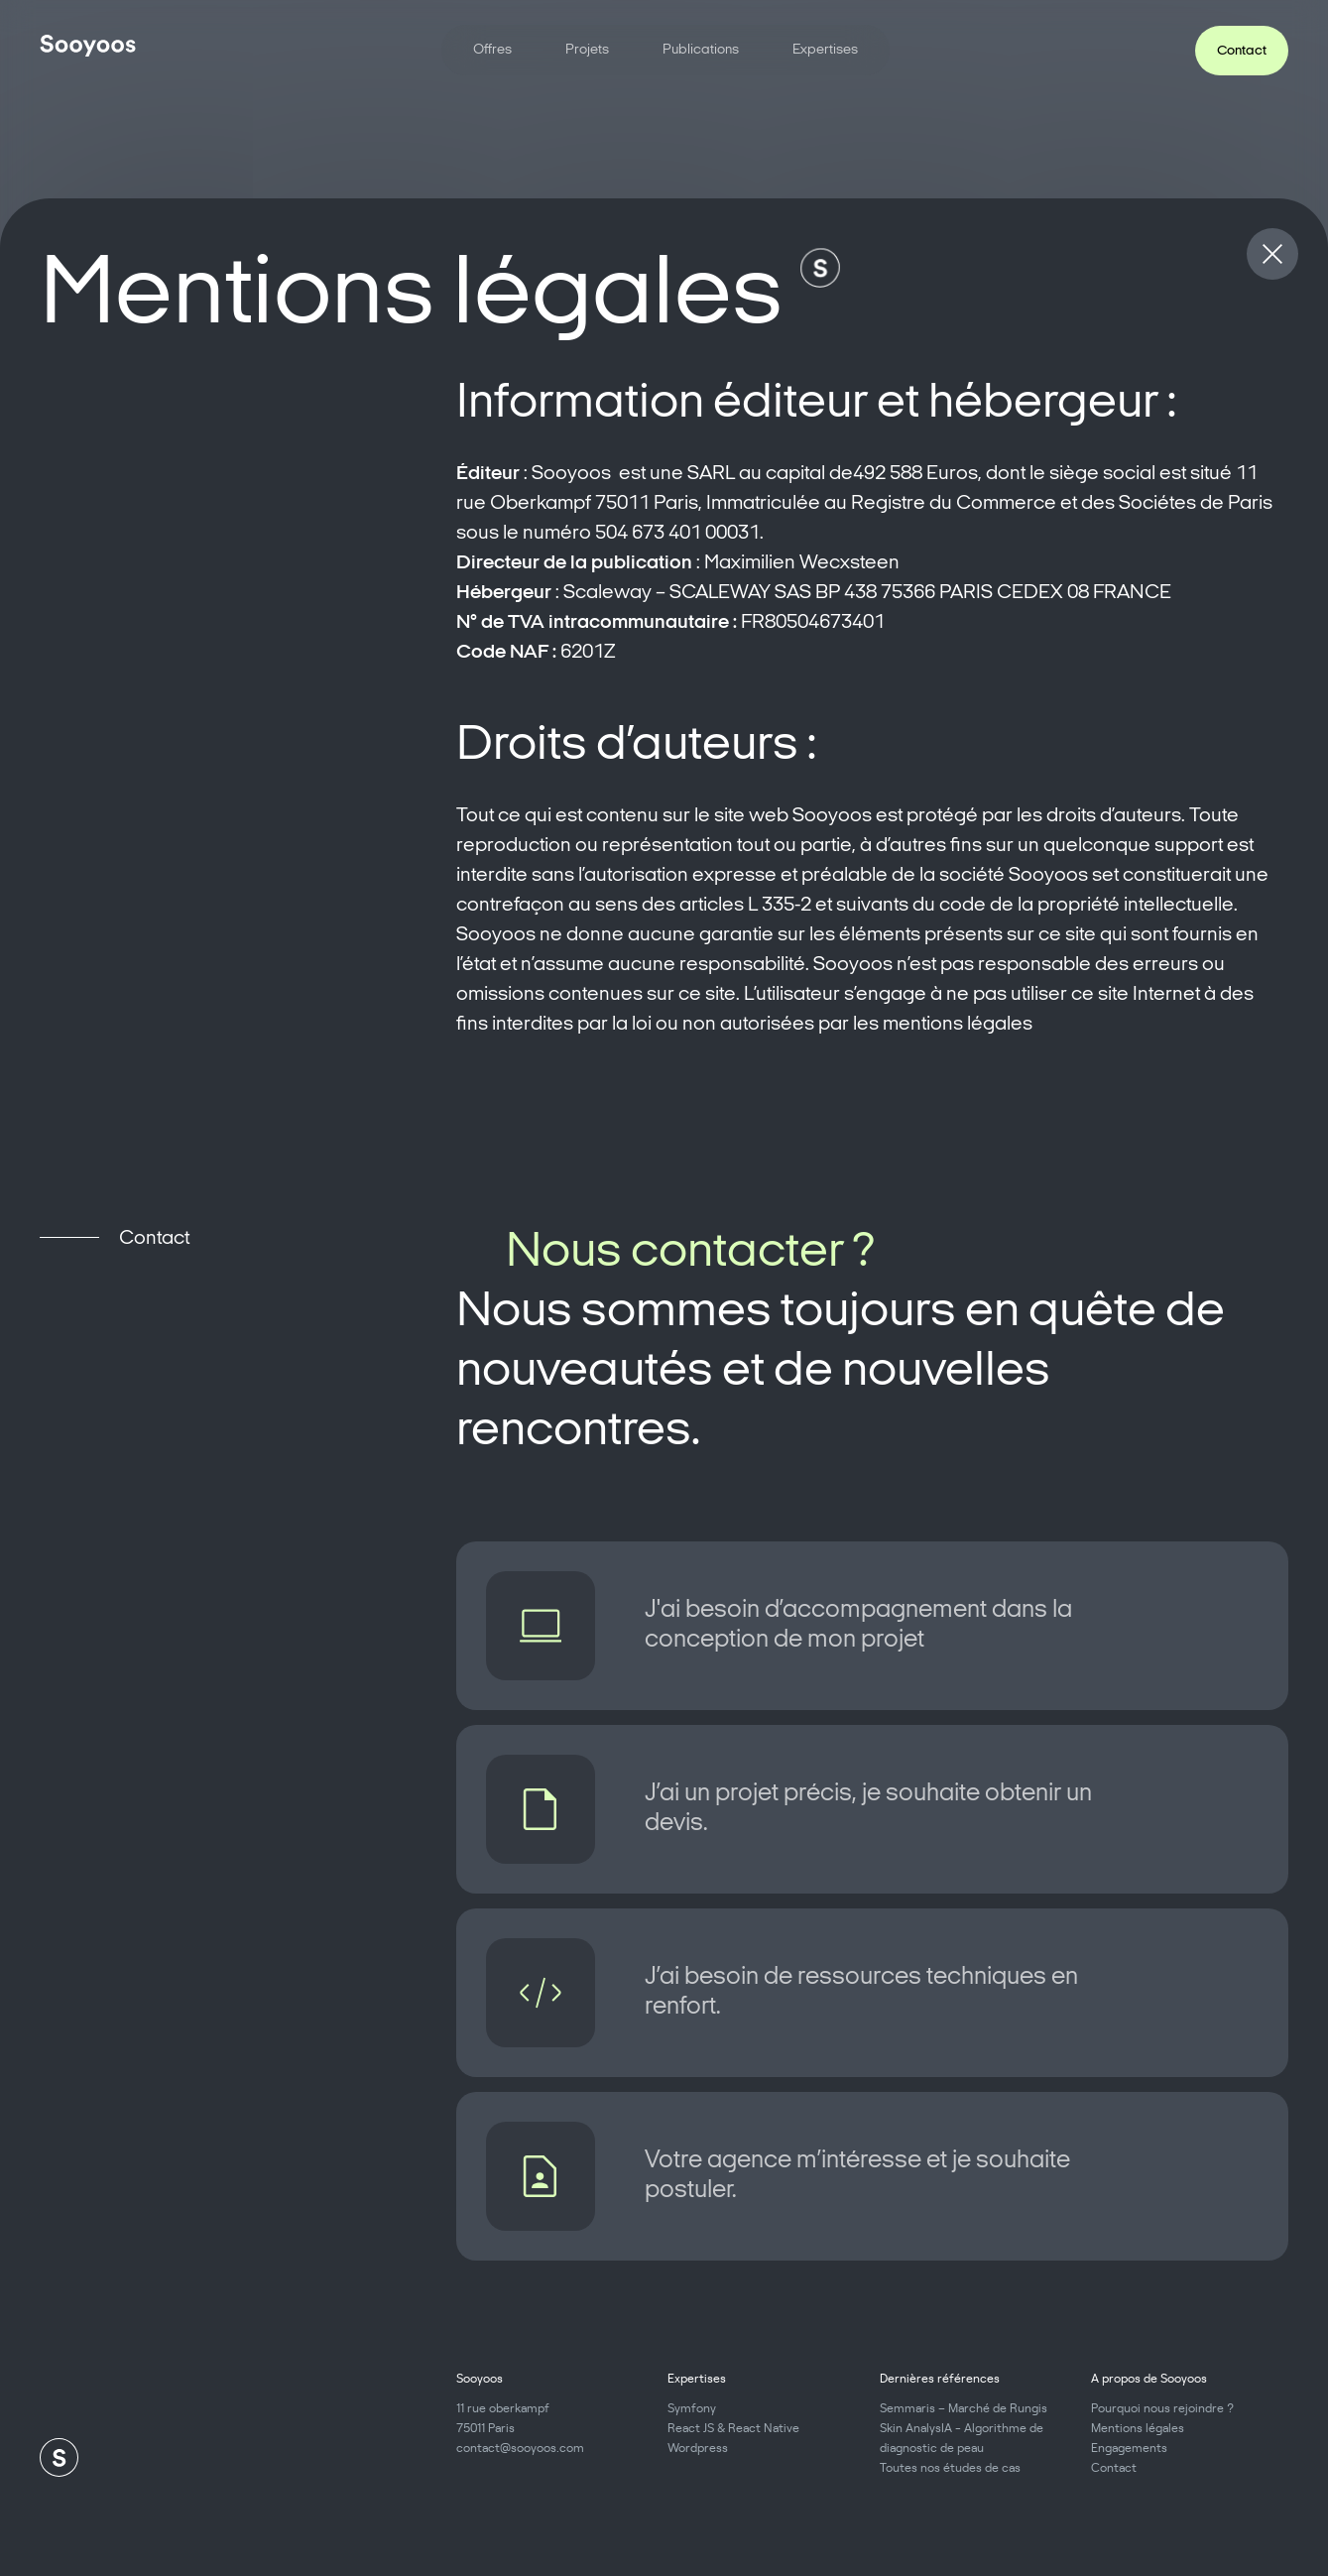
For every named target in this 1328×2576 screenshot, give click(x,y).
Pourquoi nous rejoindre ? (1162, 2406)
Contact (1114, 2466)
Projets (587, 50)
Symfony (691, 2406)
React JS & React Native (733, 2426)
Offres (492, 50)
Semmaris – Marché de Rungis (963, 2406)
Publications (701, 50)
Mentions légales (1137, 2426)
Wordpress (697, 2446)
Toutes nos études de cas (950, 2466)
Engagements (1129, 2446)
